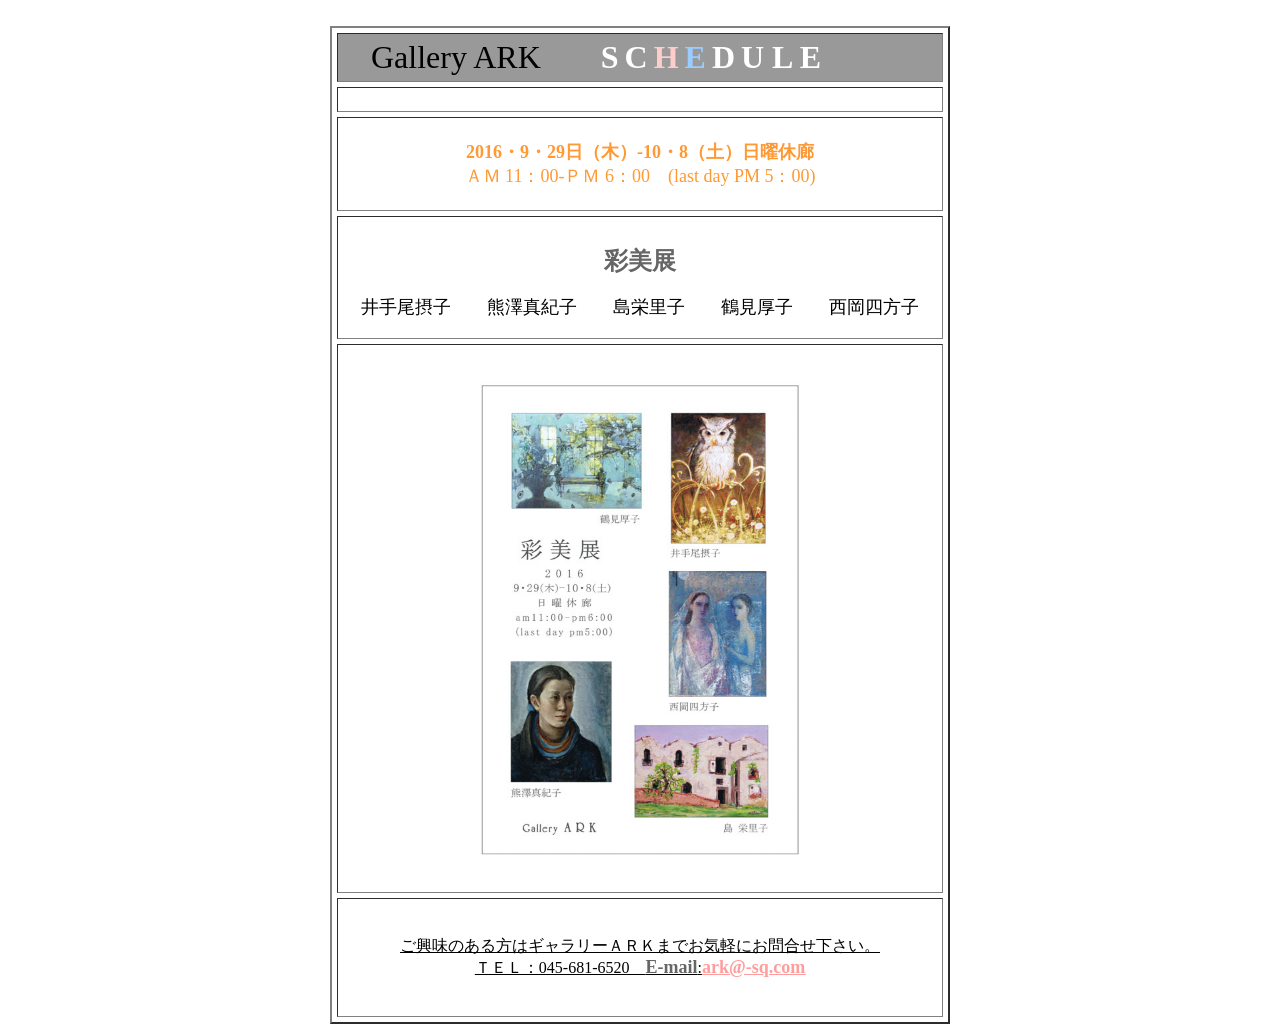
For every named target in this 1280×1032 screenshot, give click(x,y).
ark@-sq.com (753, 967)
